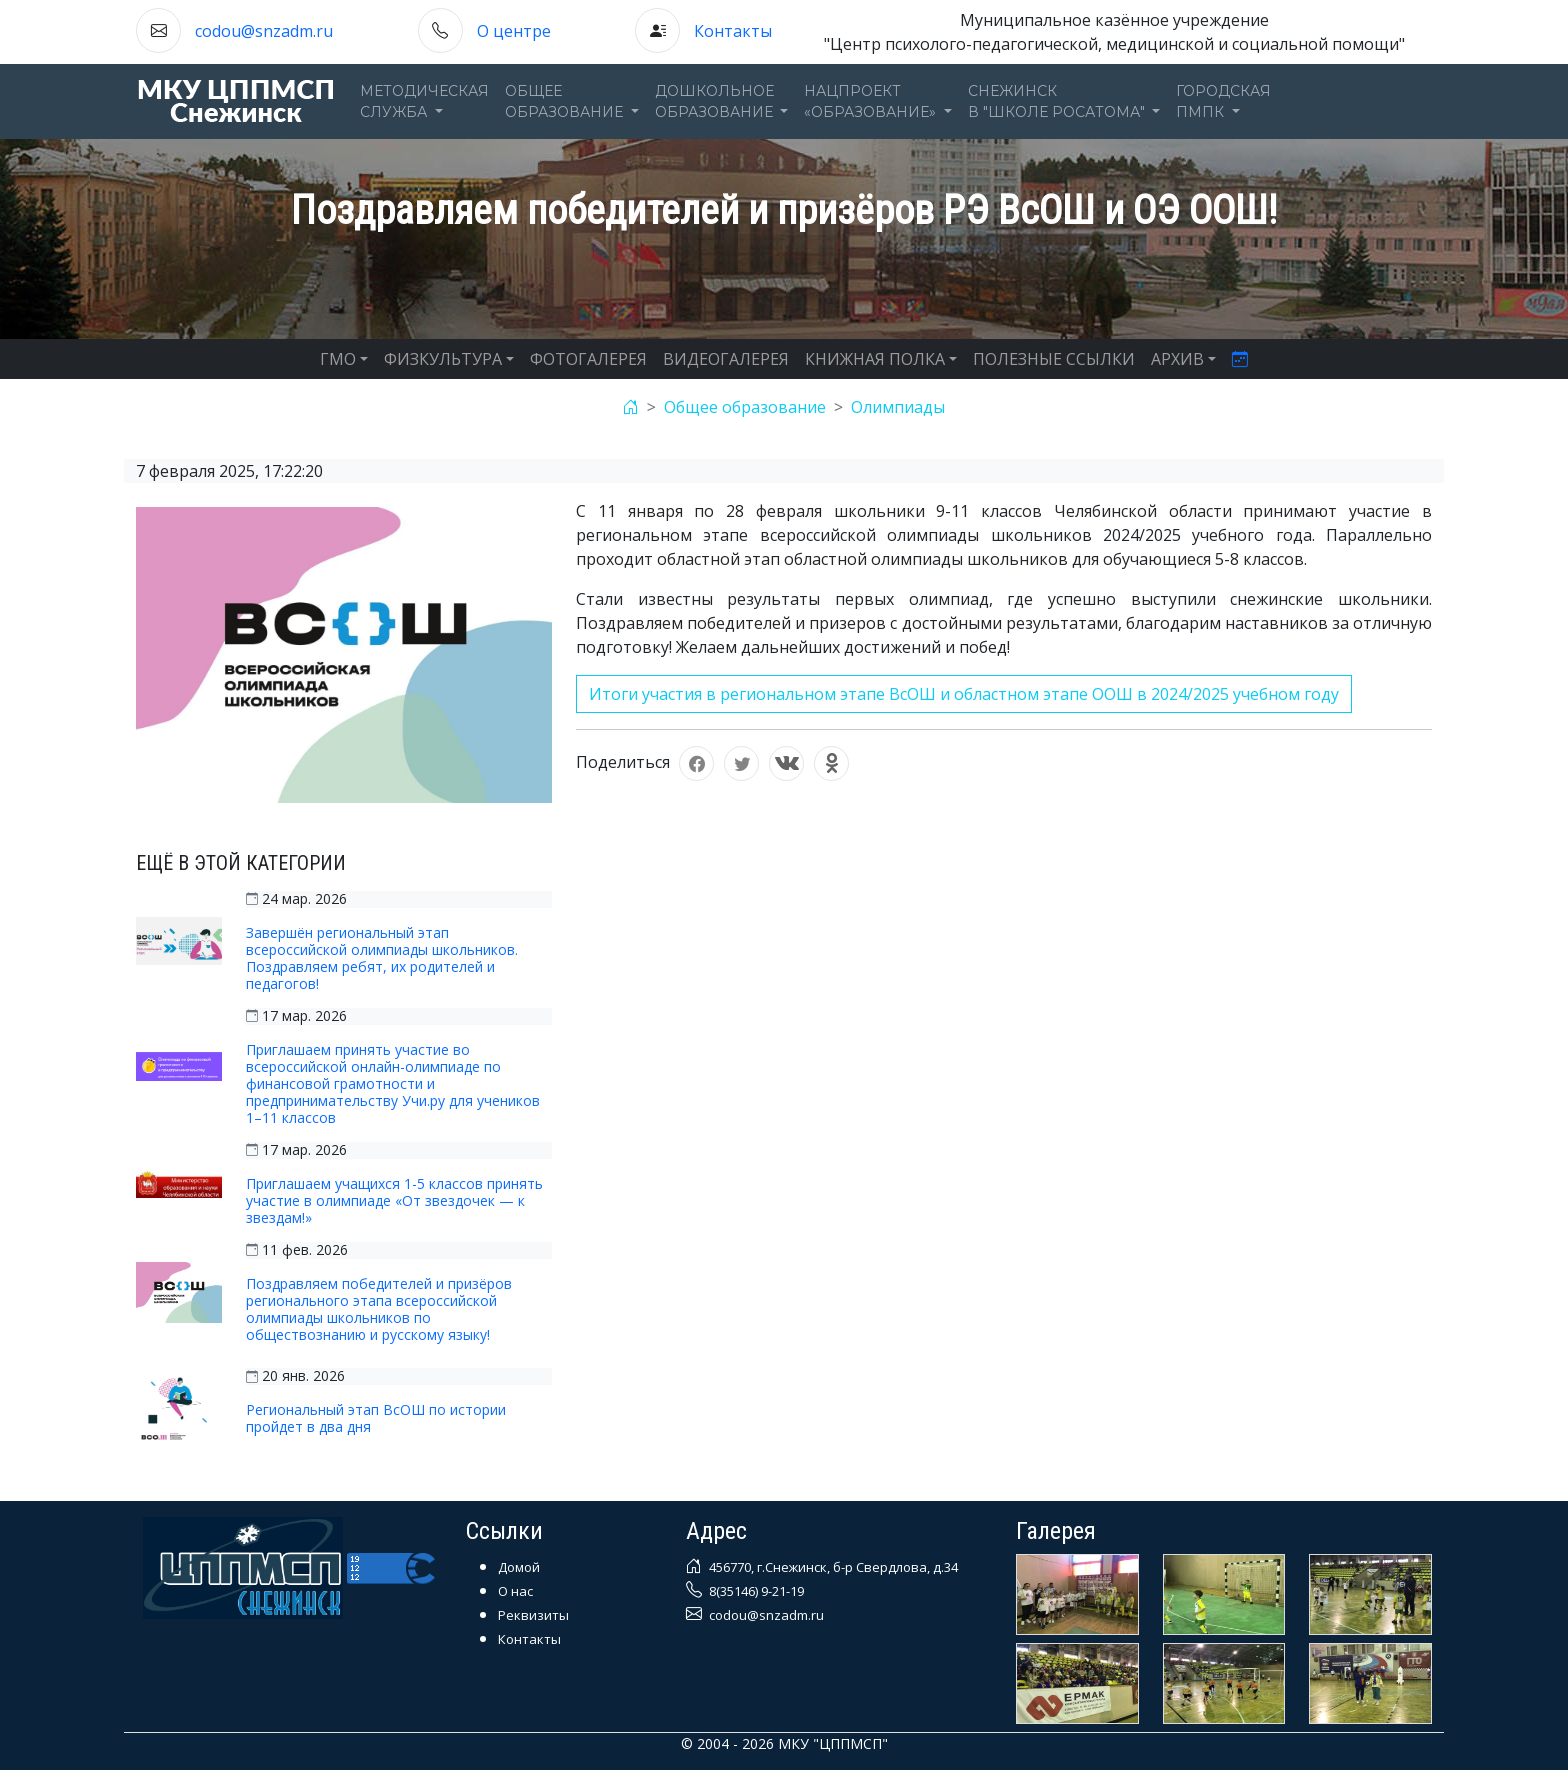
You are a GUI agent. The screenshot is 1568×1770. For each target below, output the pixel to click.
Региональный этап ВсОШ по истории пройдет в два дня (376, 1418)
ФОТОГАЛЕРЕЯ (588, 359)
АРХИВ (1177, 359)
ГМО (338, 359)
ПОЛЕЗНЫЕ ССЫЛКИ (1054, 359)
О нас (515, 1591)
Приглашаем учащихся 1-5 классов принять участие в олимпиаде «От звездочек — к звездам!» (394, 1200)
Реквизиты (533, 1615)
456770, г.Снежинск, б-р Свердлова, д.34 (832, 1567)
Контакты (733, 31)
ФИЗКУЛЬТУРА (443, 359)
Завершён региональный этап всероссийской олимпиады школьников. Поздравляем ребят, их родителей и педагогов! (382, 958)
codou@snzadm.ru (264, 31)
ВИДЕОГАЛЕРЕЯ (726, 359)
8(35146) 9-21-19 (755, 1591)
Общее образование (745, 407)
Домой (519, 1567)
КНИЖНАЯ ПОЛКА (875, 359)
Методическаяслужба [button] (424, 101)
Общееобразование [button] (566, 101)
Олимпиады (898, 407)
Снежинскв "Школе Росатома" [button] (1058, 101)
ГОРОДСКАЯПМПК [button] (1223, 101)
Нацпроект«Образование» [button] (872, 101)
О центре (514, 31)
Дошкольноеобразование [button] (716, 101)
